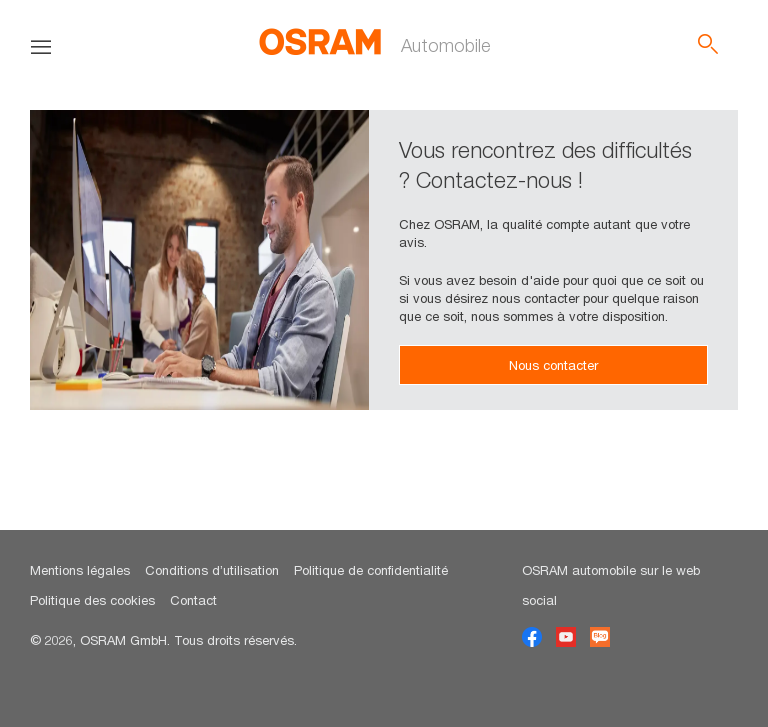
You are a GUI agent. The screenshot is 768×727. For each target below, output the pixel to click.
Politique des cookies (92, 600)
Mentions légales (80, 570)
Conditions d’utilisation (212, 570)
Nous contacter (553, 365)
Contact (193, 600)
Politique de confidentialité (371, 570)
